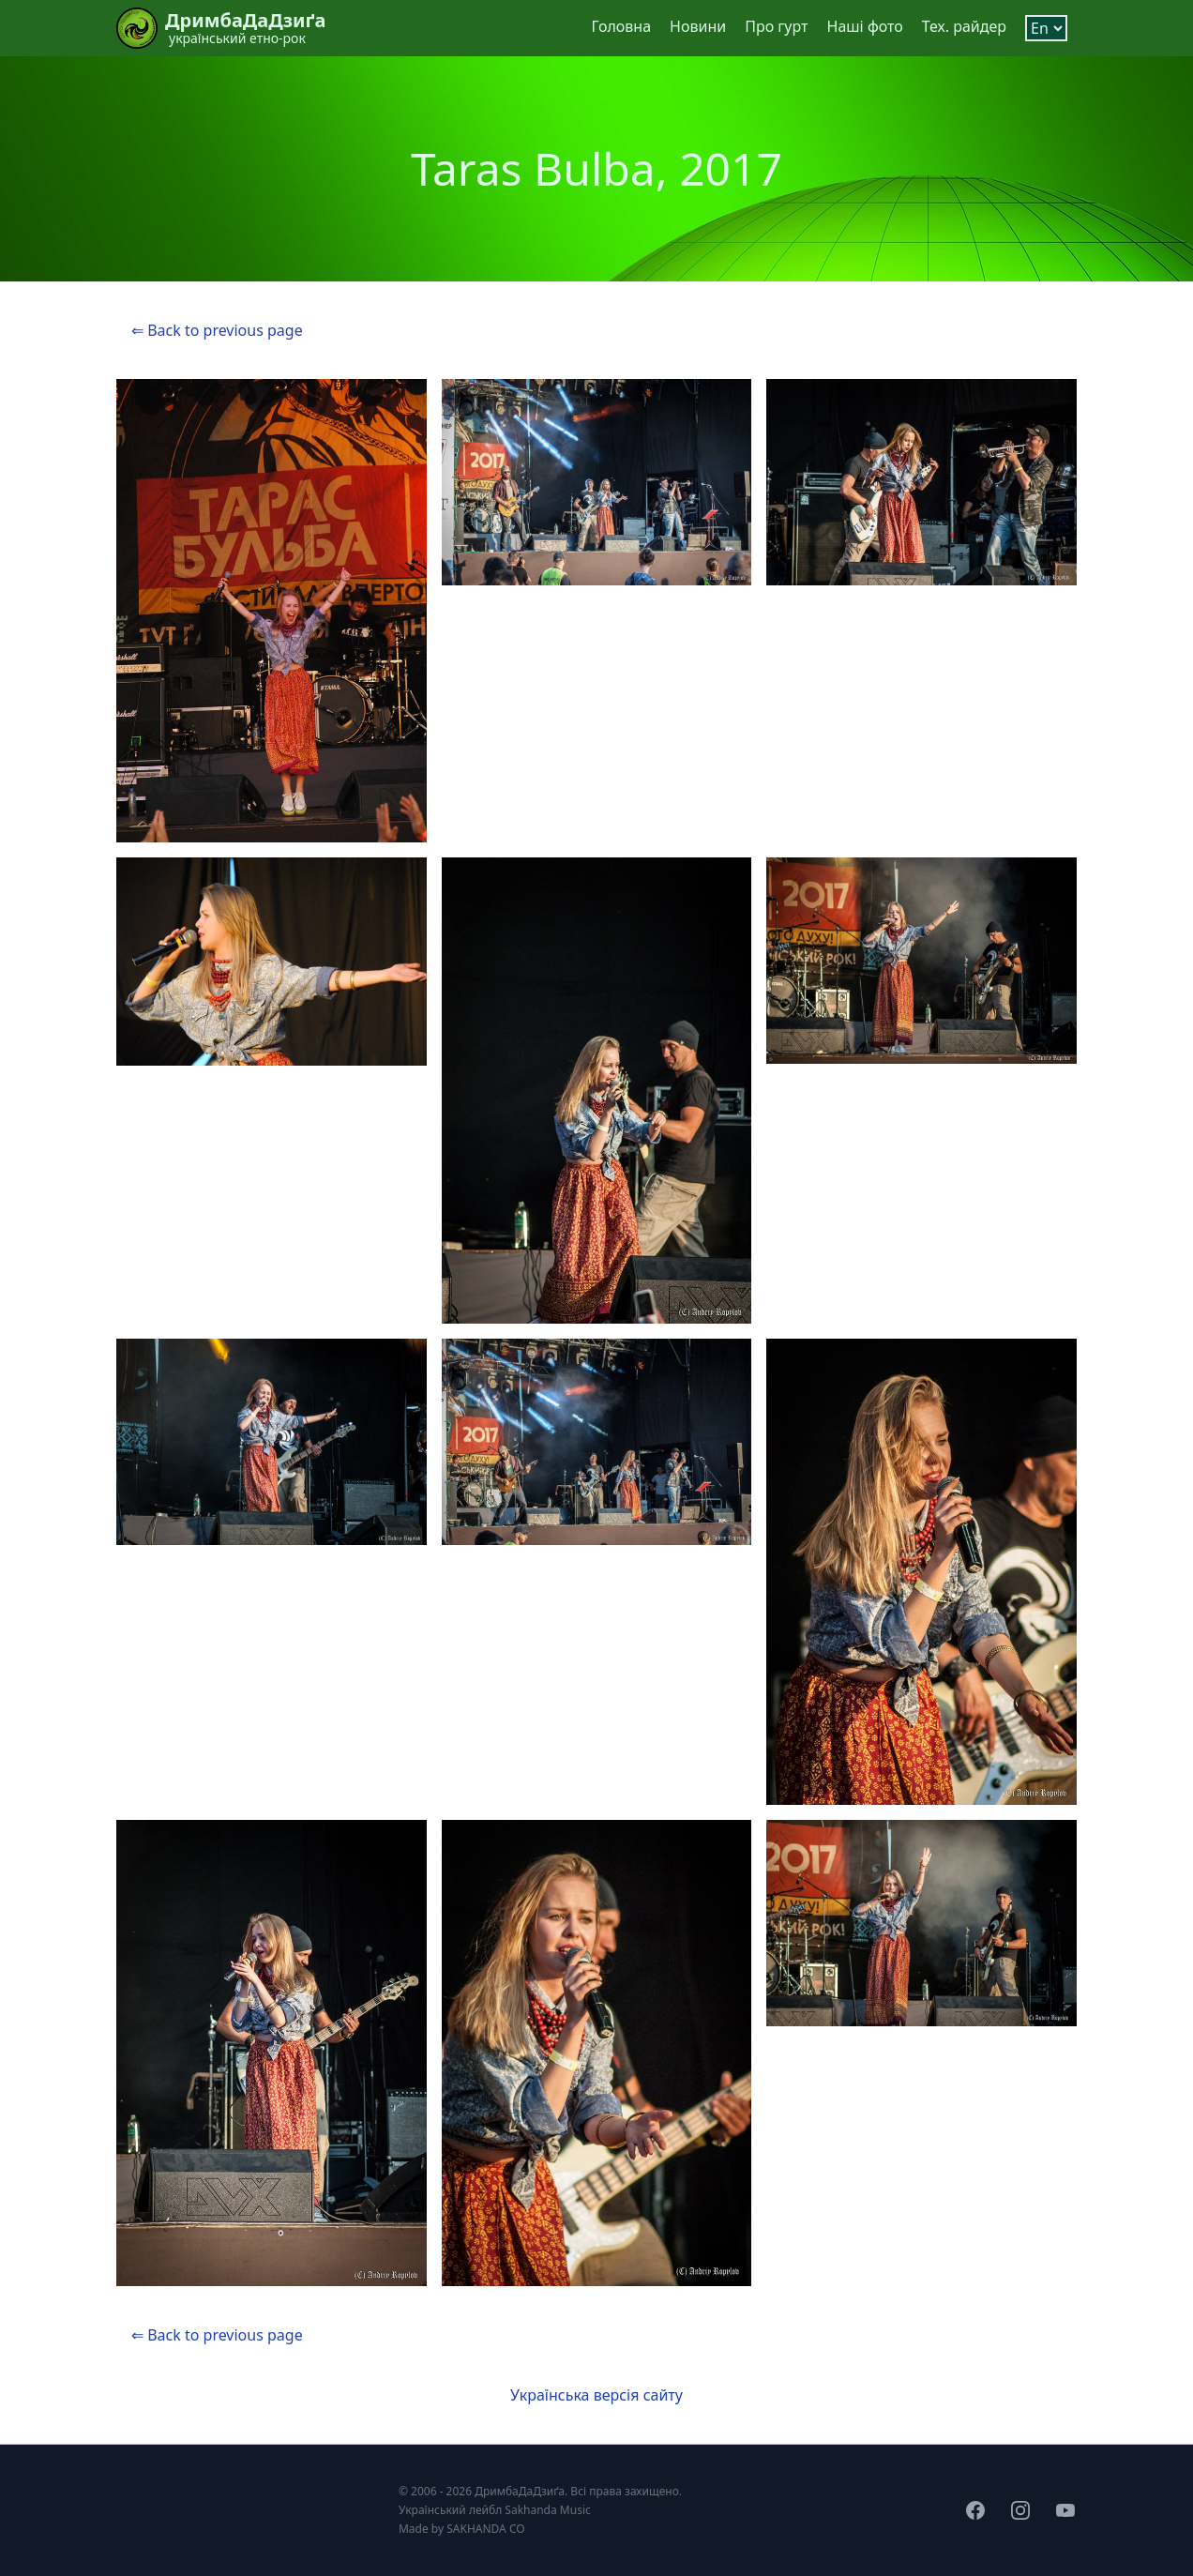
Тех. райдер (964, 26)
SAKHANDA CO (485, 2529)
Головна (621, 26)
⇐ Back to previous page (217, 330)
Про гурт (776, 26)
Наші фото (865, 26)
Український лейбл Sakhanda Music (495, 2510)
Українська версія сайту (596, 2395)
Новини (698, 26)
